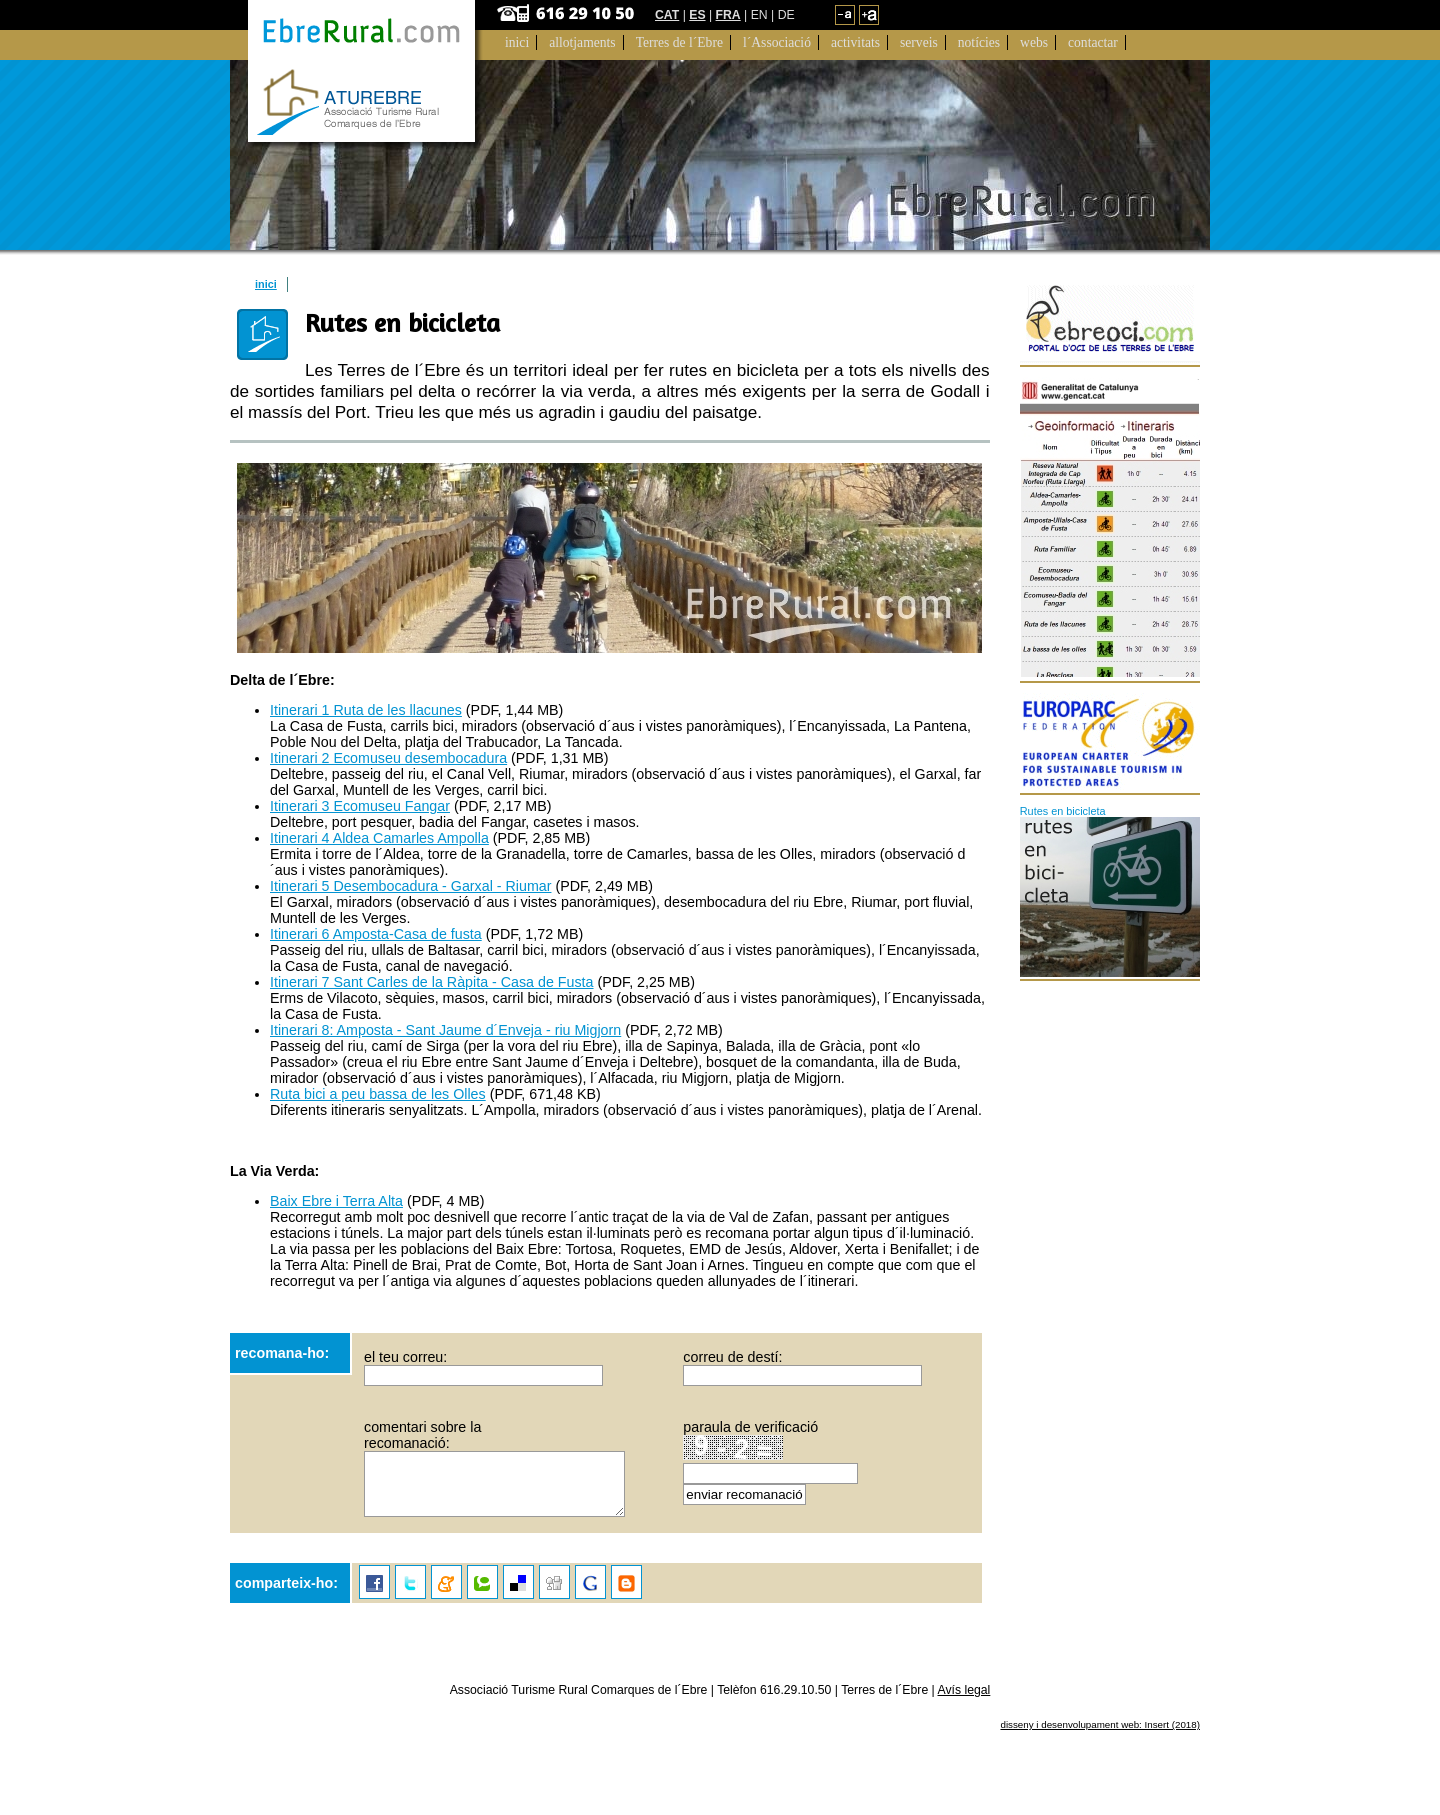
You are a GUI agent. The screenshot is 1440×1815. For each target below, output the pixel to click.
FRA (728, 15)
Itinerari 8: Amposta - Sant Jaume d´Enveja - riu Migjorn (445, 1030)
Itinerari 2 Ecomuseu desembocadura (388, 758)
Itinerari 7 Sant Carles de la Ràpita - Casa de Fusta (432, 982)
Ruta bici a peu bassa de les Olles (378, 1094)
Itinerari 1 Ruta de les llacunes (366, 710)
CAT (667, 15)
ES (697, 15)
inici (266, 284)
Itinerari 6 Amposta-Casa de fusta (376, 934)
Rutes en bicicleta (1063, 811)
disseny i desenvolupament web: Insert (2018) (1100, 1724)
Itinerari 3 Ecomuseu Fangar (360, 806)
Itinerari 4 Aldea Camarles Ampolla (379, 838)
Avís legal (964, 1690)
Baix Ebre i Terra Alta (336, 1201)
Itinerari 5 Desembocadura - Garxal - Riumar (410, 886)
